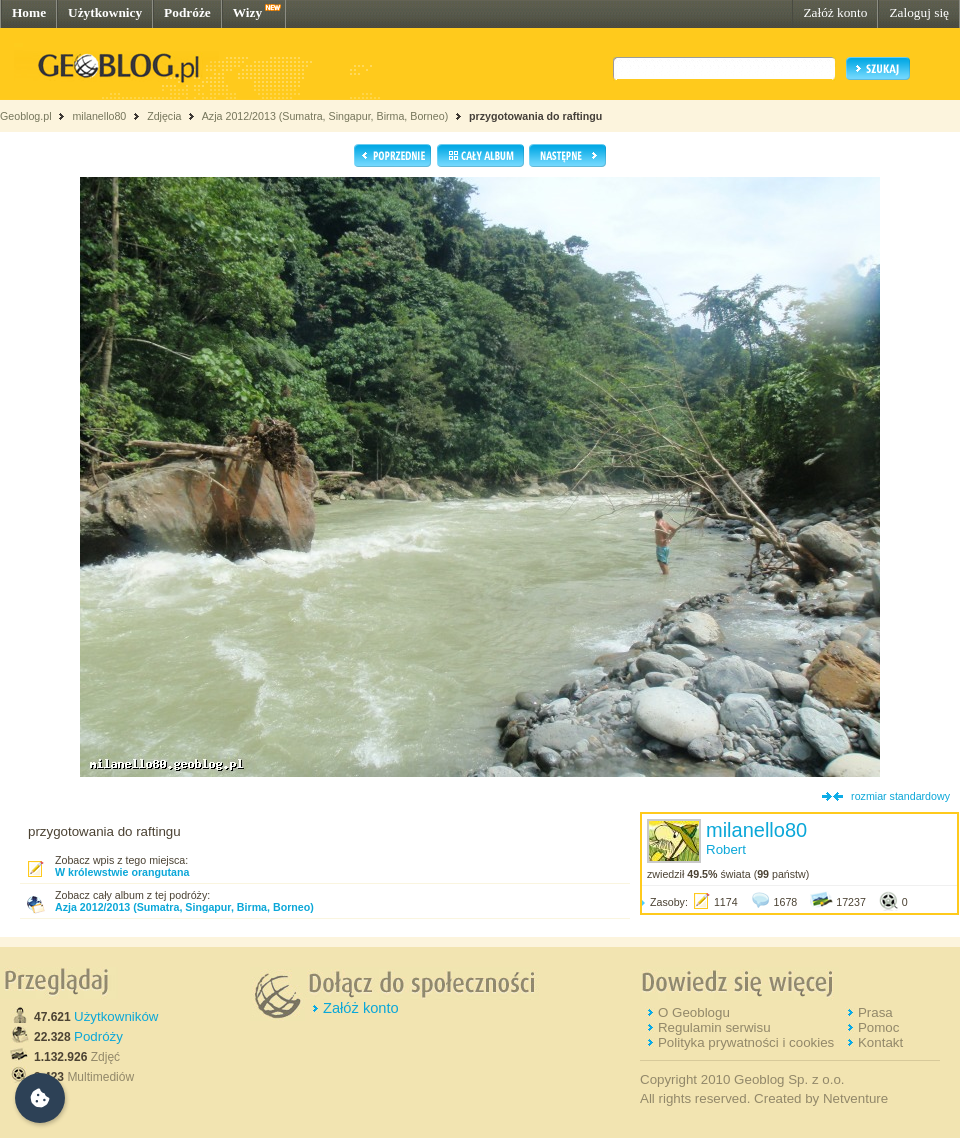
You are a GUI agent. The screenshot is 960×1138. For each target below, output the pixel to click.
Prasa (875, 1012)
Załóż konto (835, 12)
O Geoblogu (694, 1012)
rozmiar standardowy (900, 796)
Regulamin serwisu (714, 1027)
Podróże (187, 12)
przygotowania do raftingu (535, 116)
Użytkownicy (105, 12)
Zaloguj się (919, 12)
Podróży (98, 1036)
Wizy (247, 12)
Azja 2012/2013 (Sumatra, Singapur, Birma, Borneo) (325, 116)
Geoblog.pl (26, 116)
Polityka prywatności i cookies (746, 1042)
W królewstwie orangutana (122, 872)
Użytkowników (116, 1016)
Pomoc (878, 1027)
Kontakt (880, 1042)
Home (29, 12)
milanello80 (99, 116)
